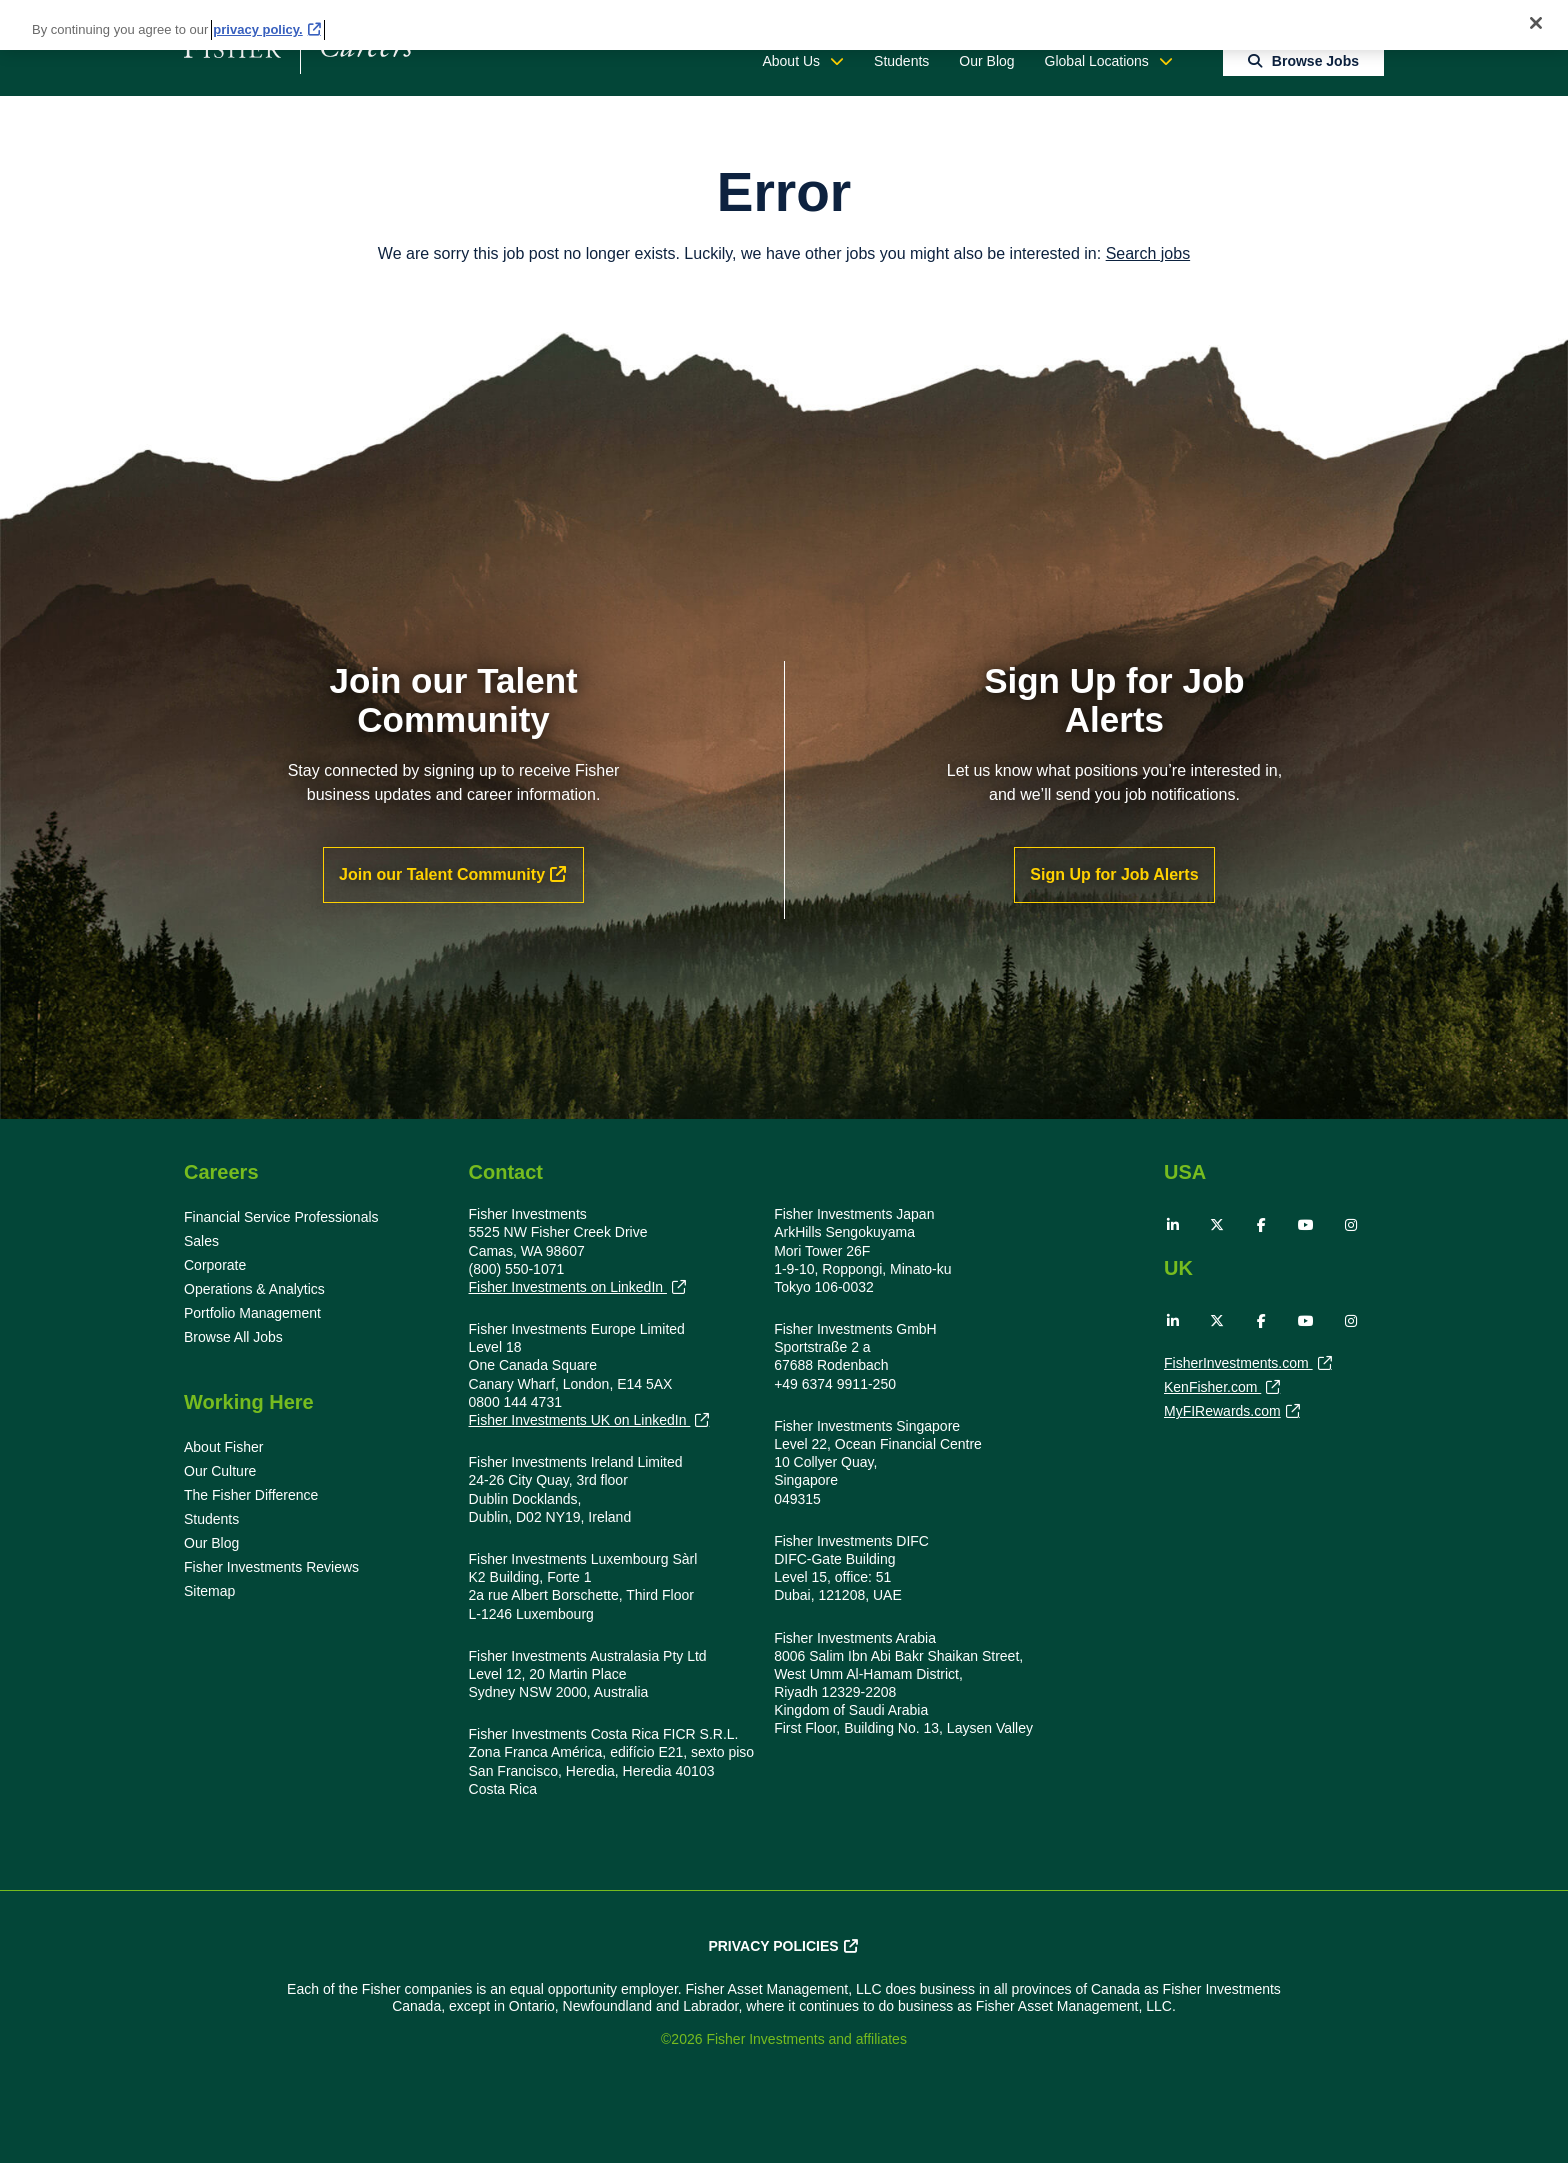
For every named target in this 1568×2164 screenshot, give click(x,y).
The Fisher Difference (251, 1495)
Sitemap (209, 1591)
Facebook (1262, 1225)
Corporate (215, 1265)
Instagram (1351, 1225)
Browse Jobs (1315, 61)
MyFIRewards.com (1222, 1413)
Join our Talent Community (442, 874)
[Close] (1536, 23)
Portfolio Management (252, 1313)
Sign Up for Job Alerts (1114, 874)
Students (901, 61)
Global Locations (1097, 61)
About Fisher (223, 1447)
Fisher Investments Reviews (271, 1567)
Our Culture (220, 1471)
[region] (784, 25)
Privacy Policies (773, 1946)
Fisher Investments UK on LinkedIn (580, 1420)
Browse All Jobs (233, 1337)
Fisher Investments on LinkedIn (568, 1287)
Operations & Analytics (254, 1289)
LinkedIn (1173, 1225)
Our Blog (986, 61)
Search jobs (1148, 253)
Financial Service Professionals (281, 1217)
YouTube (1306, 1225)
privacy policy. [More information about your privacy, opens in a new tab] (257, 29)
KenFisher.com (1212, 1389)
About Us (791, 61)
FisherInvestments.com (1238, 1365)
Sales (201, 1241)
